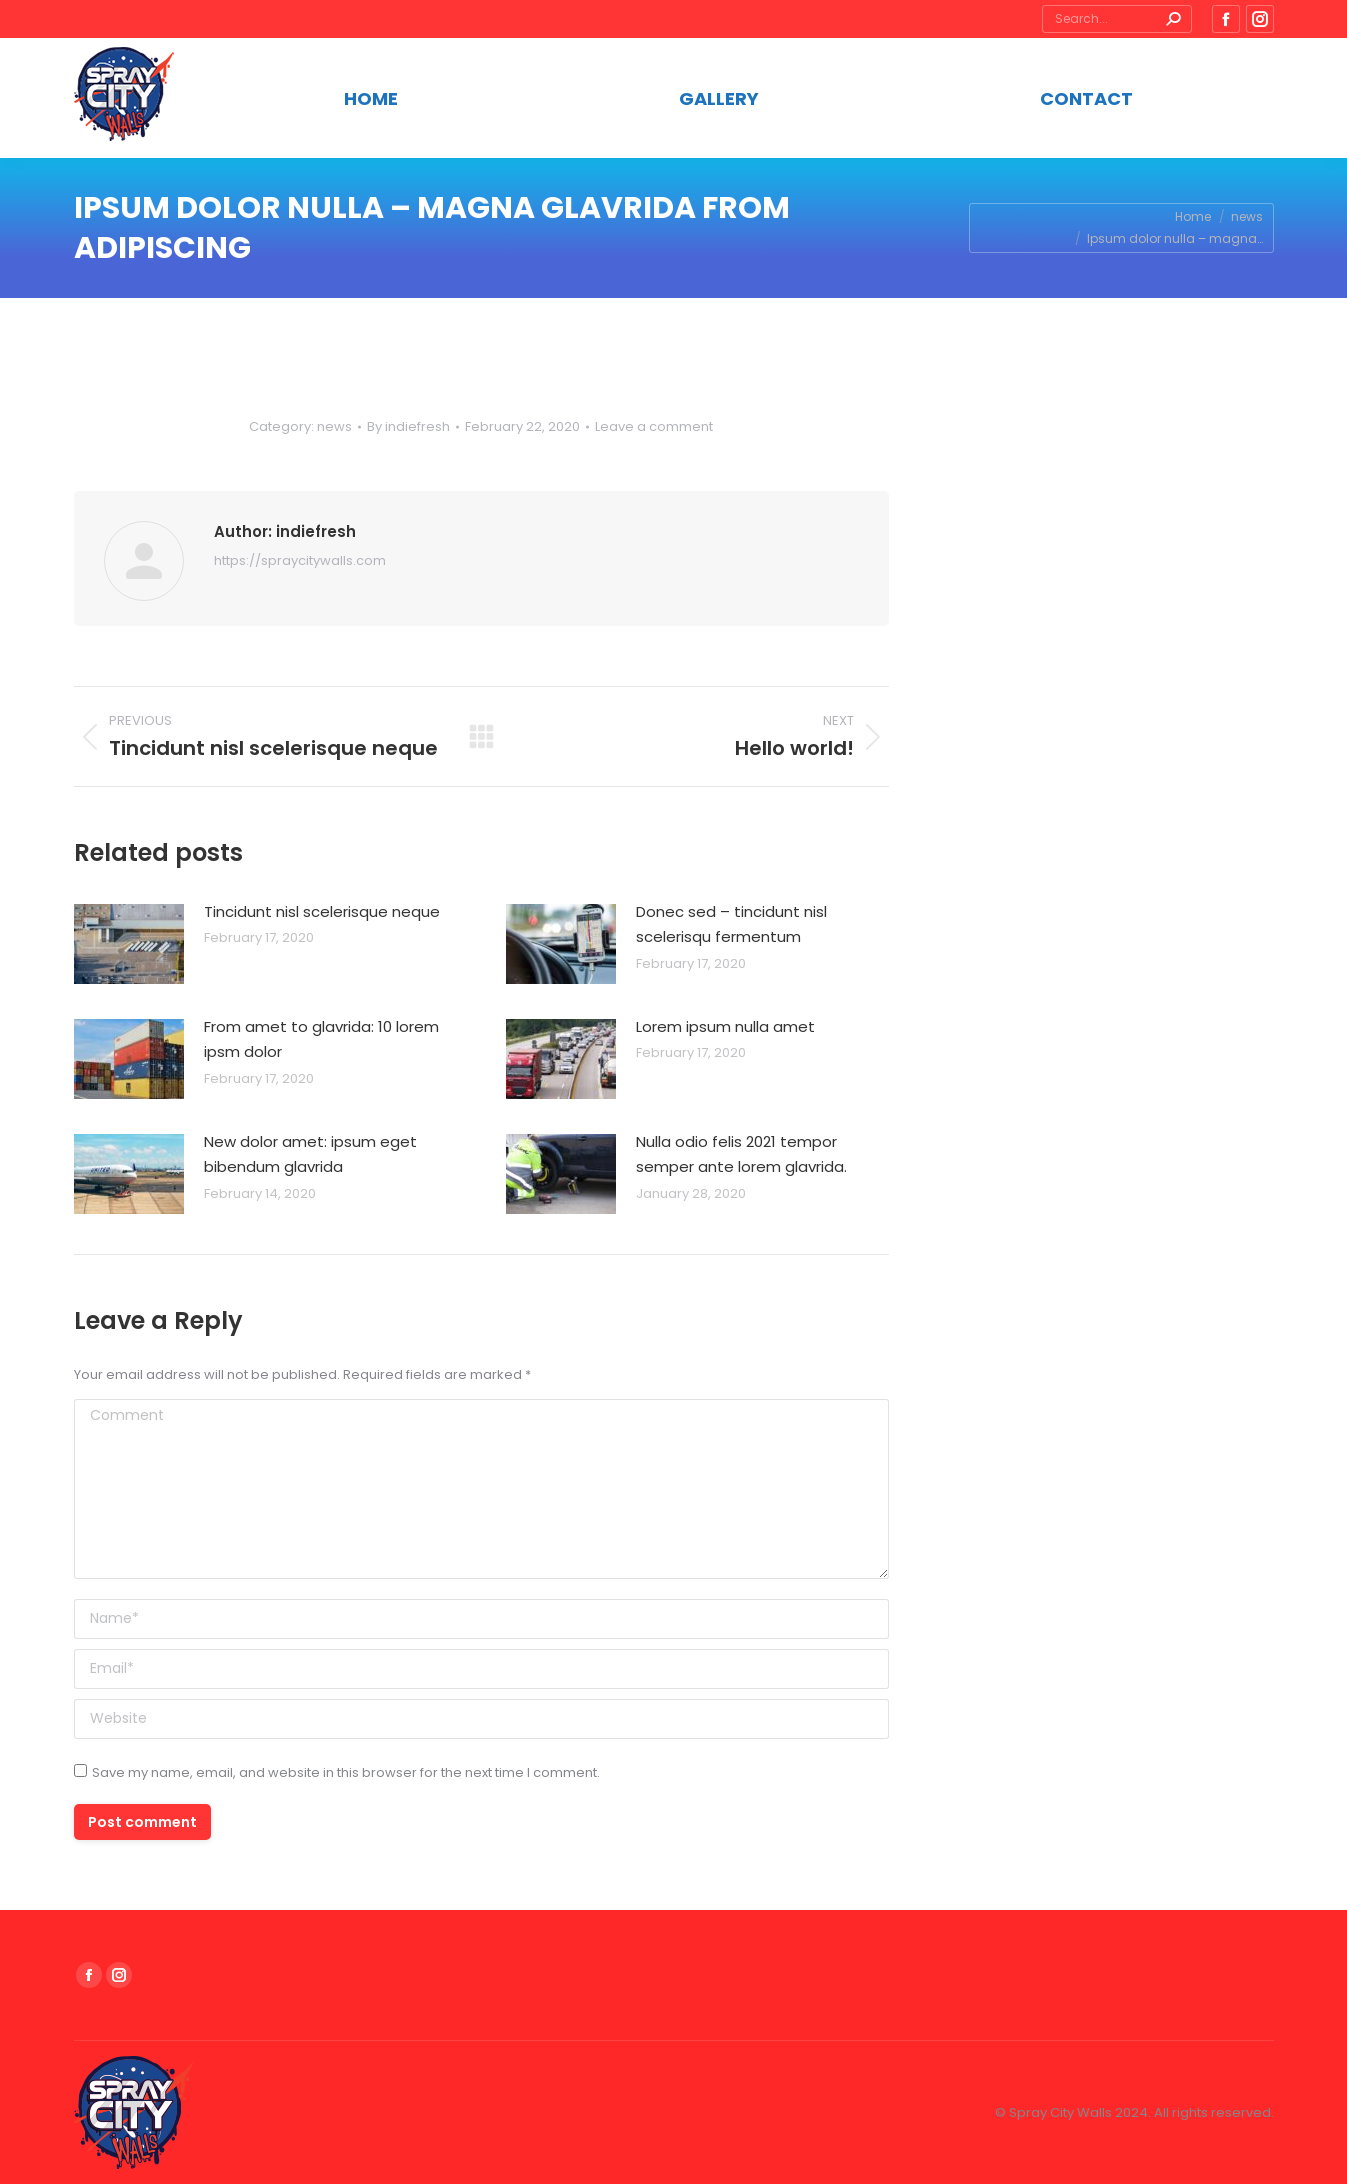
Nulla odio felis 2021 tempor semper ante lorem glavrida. (741, 1154)
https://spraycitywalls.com (300, 561)
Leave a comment (654, 427)
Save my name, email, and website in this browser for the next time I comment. (346, 1772)
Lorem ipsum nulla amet (725, 1026)
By (408, 427)
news (334, 426)
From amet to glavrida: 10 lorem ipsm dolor (321, 1039)
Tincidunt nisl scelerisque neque (322, 911)
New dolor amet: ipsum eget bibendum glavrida (310, 1154)
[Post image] (129, 944)
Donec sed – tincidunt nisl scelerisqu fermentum (731, 924)
